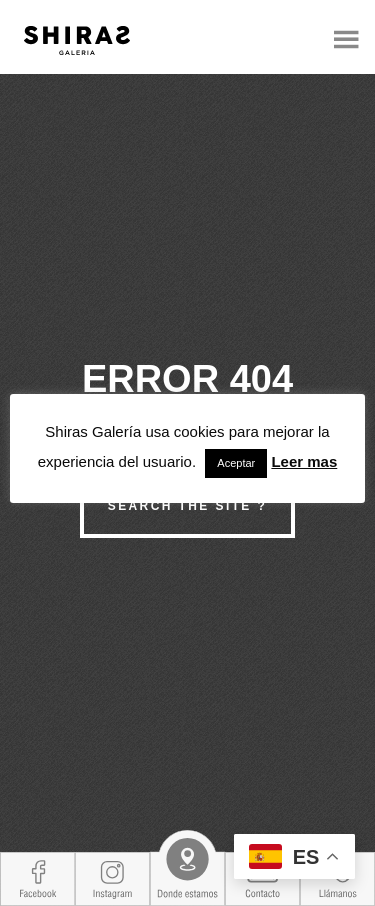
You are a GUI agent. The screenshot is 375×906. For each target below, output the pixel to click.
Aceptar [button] (236, 463)
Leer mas (304, 461)
